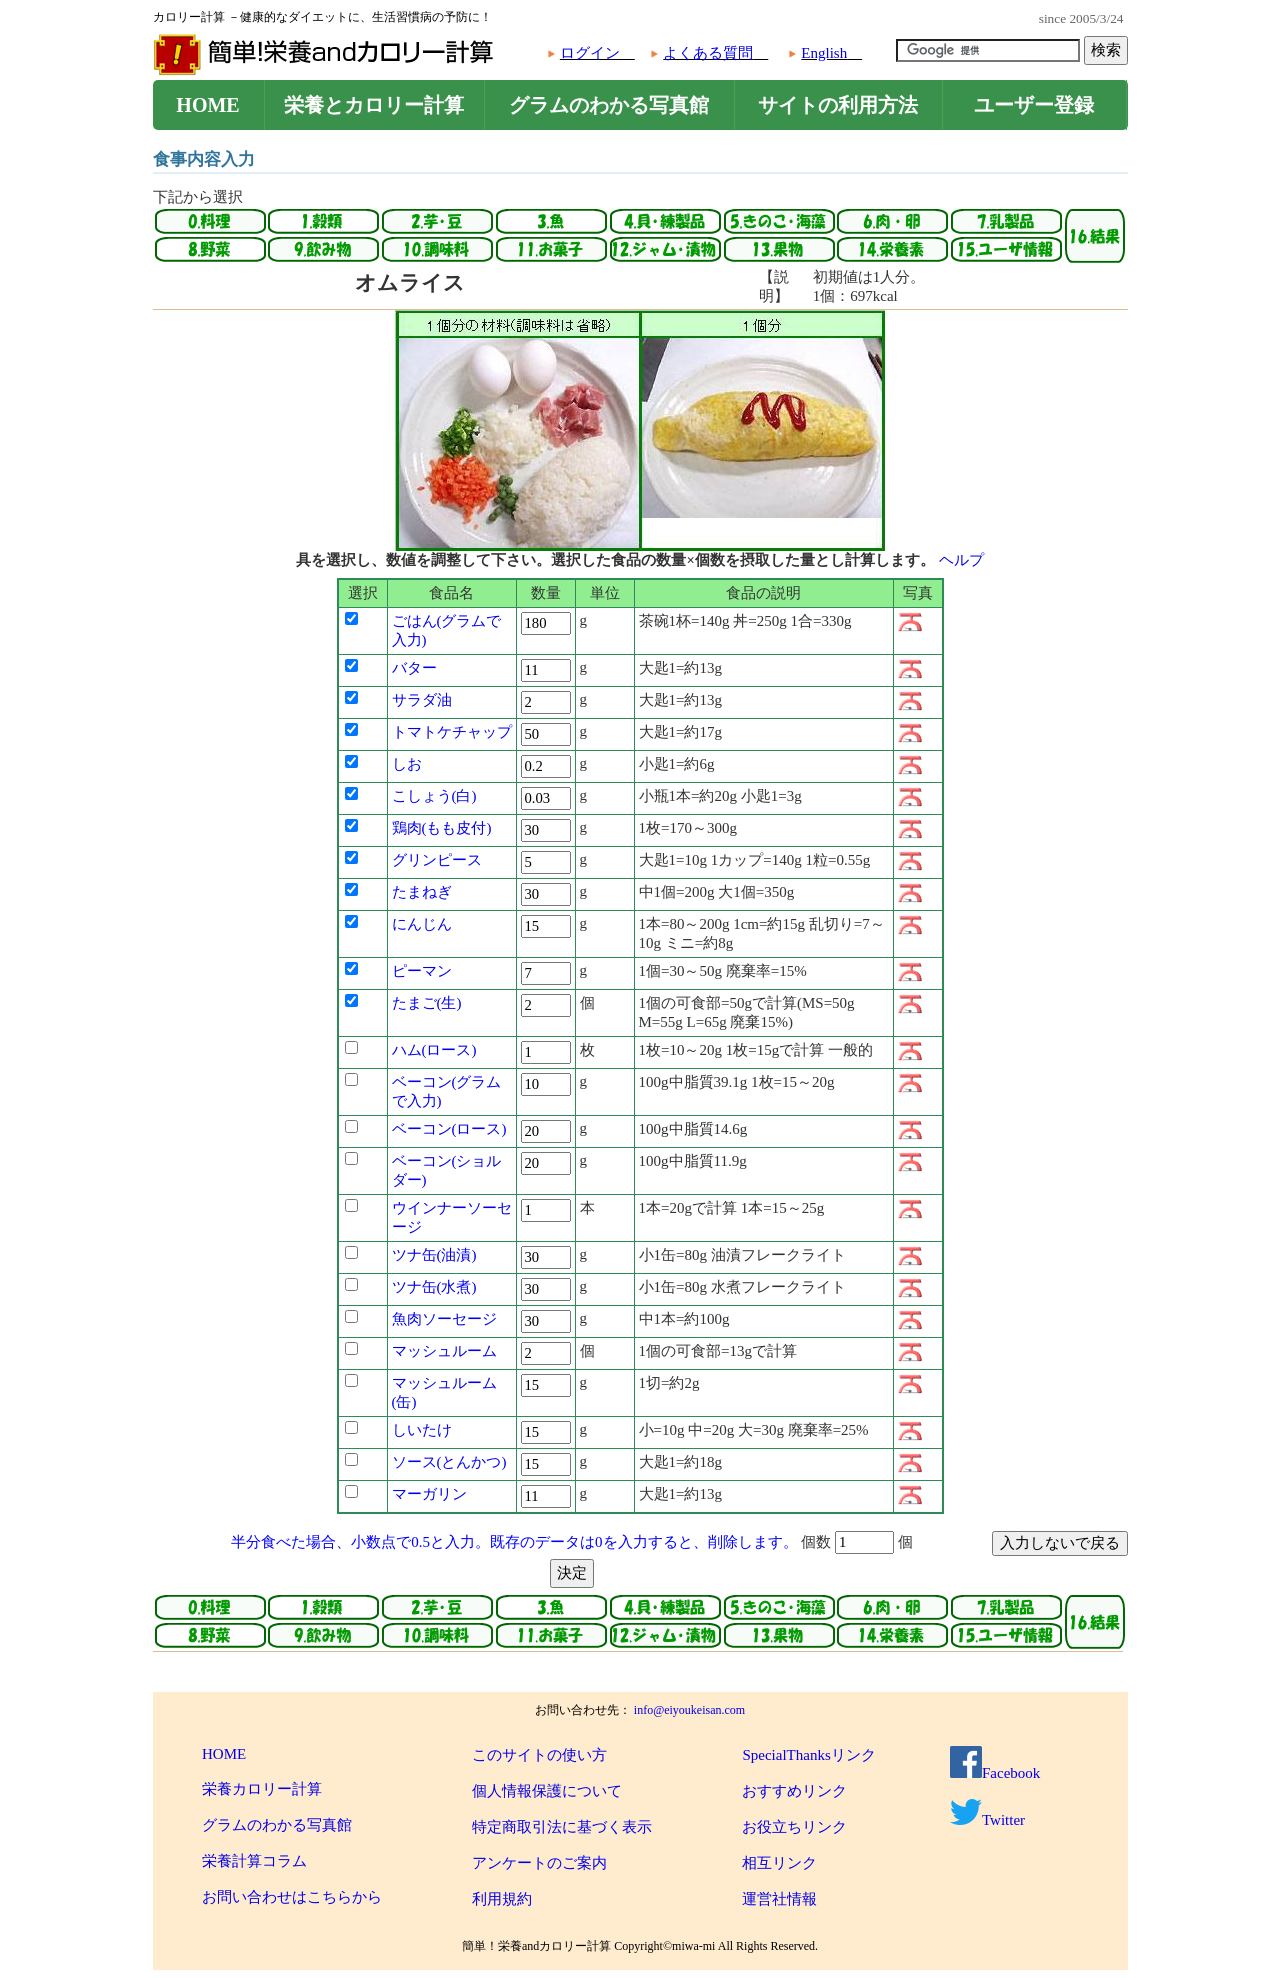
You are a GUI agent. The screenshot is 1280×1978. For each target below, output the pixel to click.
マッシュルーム (444, 1351)
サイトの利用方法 (838, 105)
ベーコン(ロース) (449, 1129)
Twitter (987, 1820)
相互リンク (779, 1863)
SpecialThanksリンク (808, 1755)
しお (407, 764)
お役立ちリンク (794, 1827)
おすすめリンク (794, 1791)
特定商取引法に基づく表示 (562, 1827)
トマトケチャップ (452, 732)
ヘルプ (961, 560)
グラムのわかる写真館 (609, 105)
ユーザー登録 (1034, 105)
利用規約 (502, 1899)
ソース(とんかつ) (449, 1462)
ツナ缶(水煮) (434, 1287)
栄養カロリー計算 (262, 1789)
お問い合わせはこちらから (292, 1897)
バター (414, 668)
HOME (207, 105)
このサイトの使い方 (539, 1755)
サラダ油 (422, 700)
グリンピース (437, 860)
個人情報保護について (547, 1791)
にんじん (422, 924)
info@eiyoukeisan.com (689, 1710)
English (824, 53)
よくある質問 (708, 53)
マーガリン (429, 1494)
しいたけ (422, 1430)
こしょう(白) (434, 796)
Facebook (995, 1773)
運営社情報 (779, 1899)
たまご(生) (427, 1003)
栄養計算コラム (254, 1861)
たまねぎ (422, 892)
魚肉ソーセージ (444, 1319)
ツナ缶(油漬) (434, 1255)
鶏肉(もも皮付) (442, 828)
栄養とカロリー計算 (374, 105)
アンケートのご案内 (539, 1863)
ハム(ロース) (434, 1050)
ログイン (590, 53)
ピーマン (422, 971)
